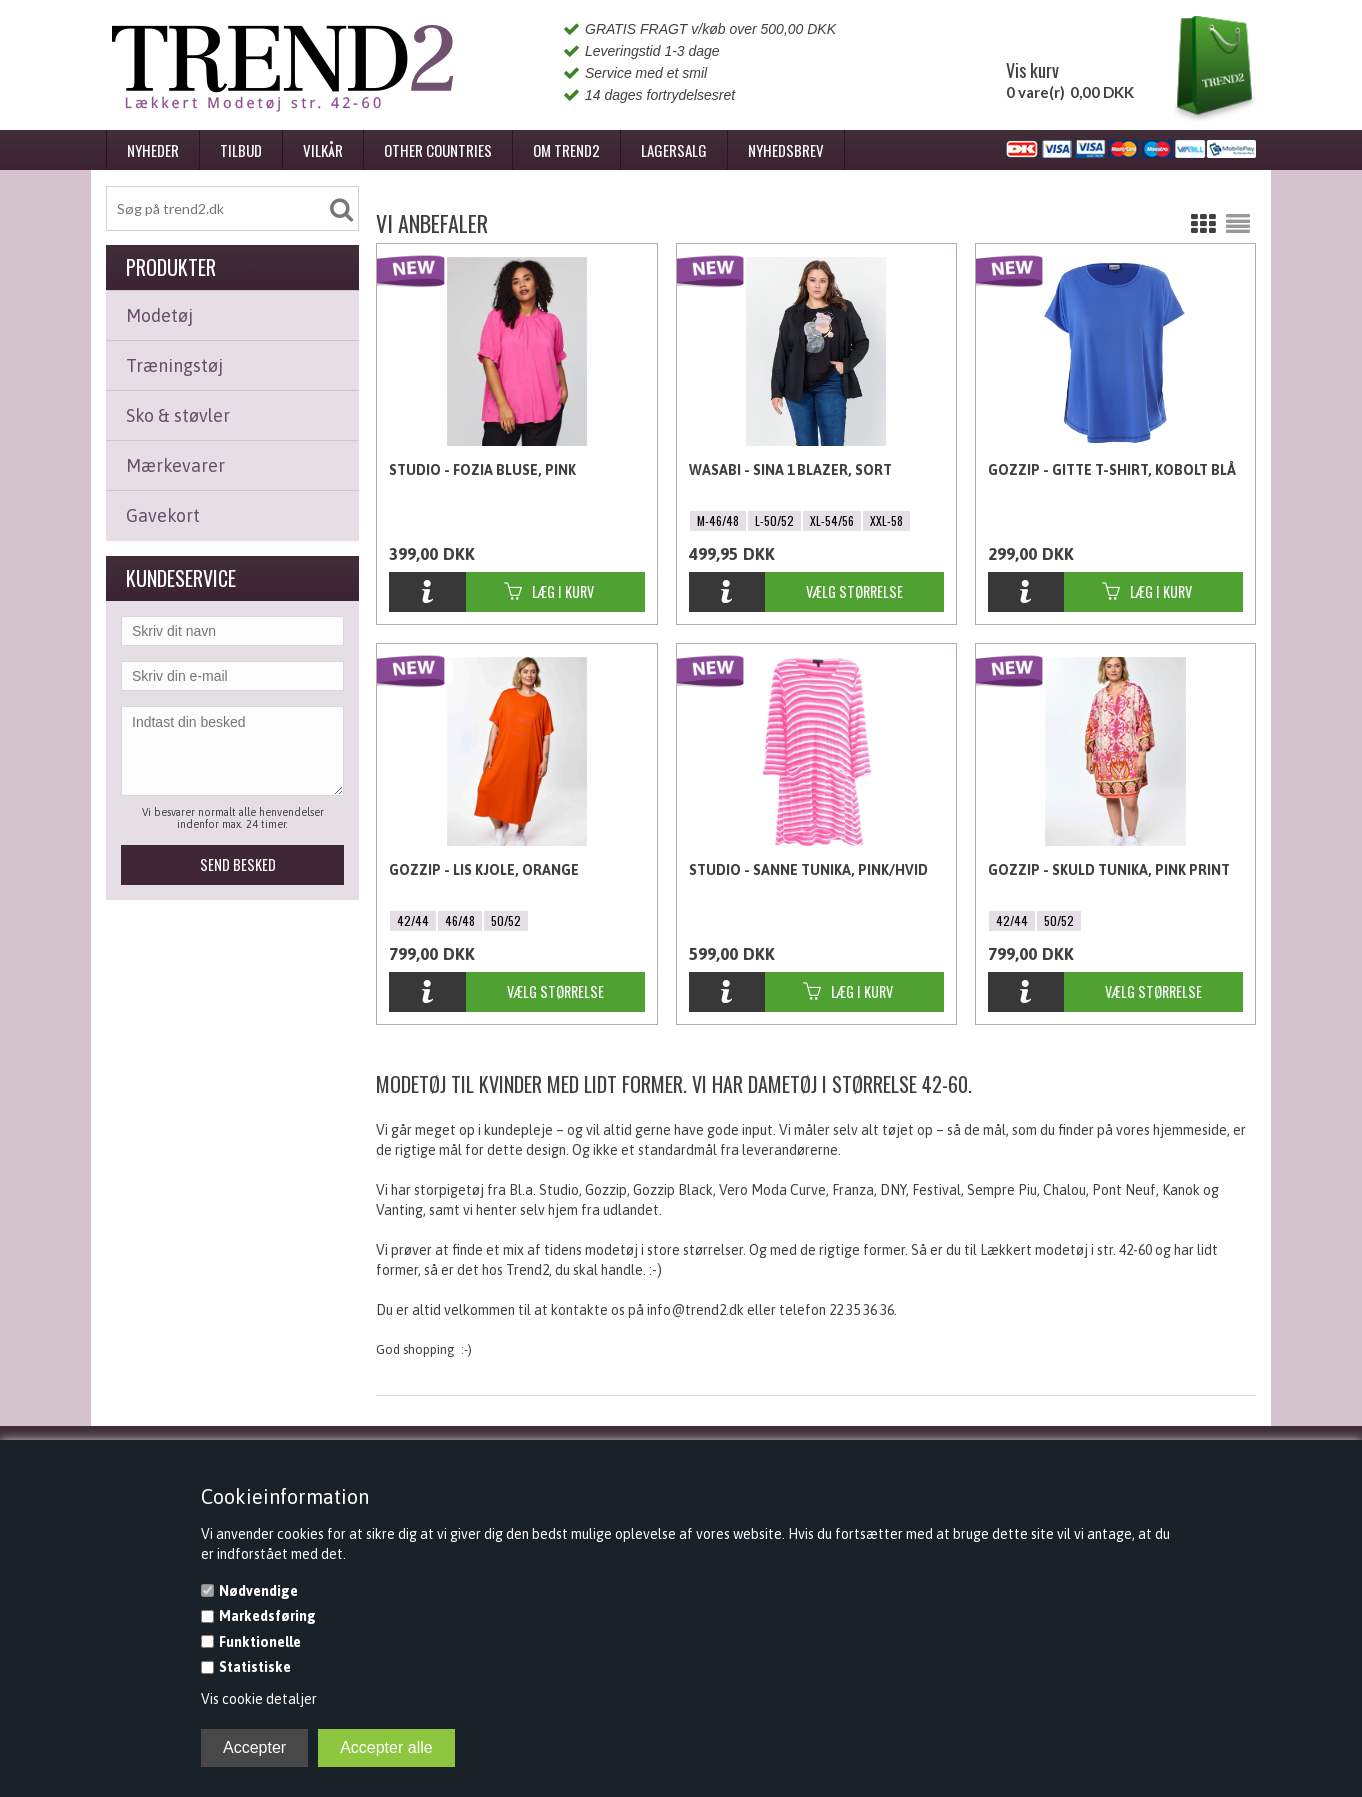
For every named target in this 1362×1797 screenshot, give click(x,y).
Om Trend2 (566, 150)
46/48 (460, 920)
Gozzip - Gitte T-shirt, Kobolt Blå (1112, 470)
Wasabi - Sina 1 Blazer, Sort (790, 470)
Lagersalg (674, 150)
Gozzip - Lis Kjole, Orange (484, 870)
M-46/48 (718, 520)
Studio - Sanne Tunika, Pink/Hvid (808, 870)
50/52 (506, 920)
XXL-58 (886, 520)
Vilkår (323, 150)
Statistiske (255, 1667)
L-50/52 (774, 520)
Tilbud (241, 150)
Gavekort (163, 515)
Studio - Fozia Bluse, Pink (482, 470)
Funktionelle (260, 1642)
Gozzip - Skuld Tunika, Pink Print (1109, 870)
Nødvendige (258, 1591)
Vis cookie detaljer (259, 1699)
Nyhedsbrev (786, 150)
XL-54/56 (832, 520)
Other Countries (438, 150)
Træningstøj (174, 365)
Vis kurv (1032, 70)
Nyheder (153, 150)
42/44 (413, 920)
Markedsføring (267, 1616)
